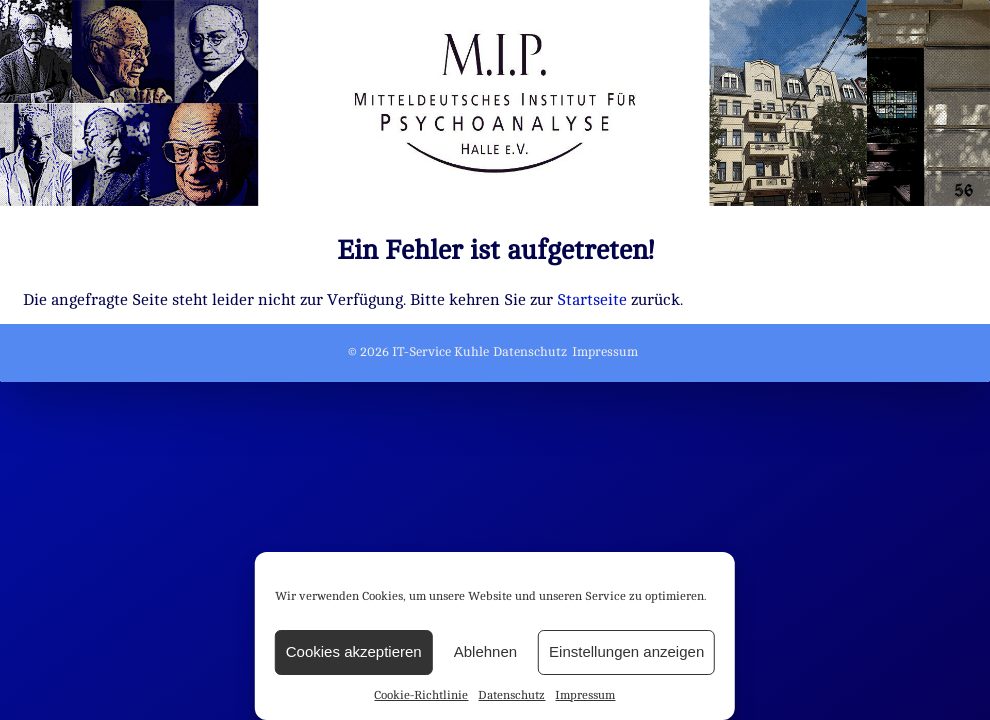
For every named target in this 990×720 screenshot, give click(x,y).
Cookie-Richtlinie (421, 695)
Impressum (585, 695)
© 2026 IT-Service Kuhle (418, 352)
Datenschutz (511, 695)
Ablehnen (485, 651)
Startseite (592, 300)
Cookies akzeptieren (354, 651)
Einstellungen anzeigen (626, 651)
